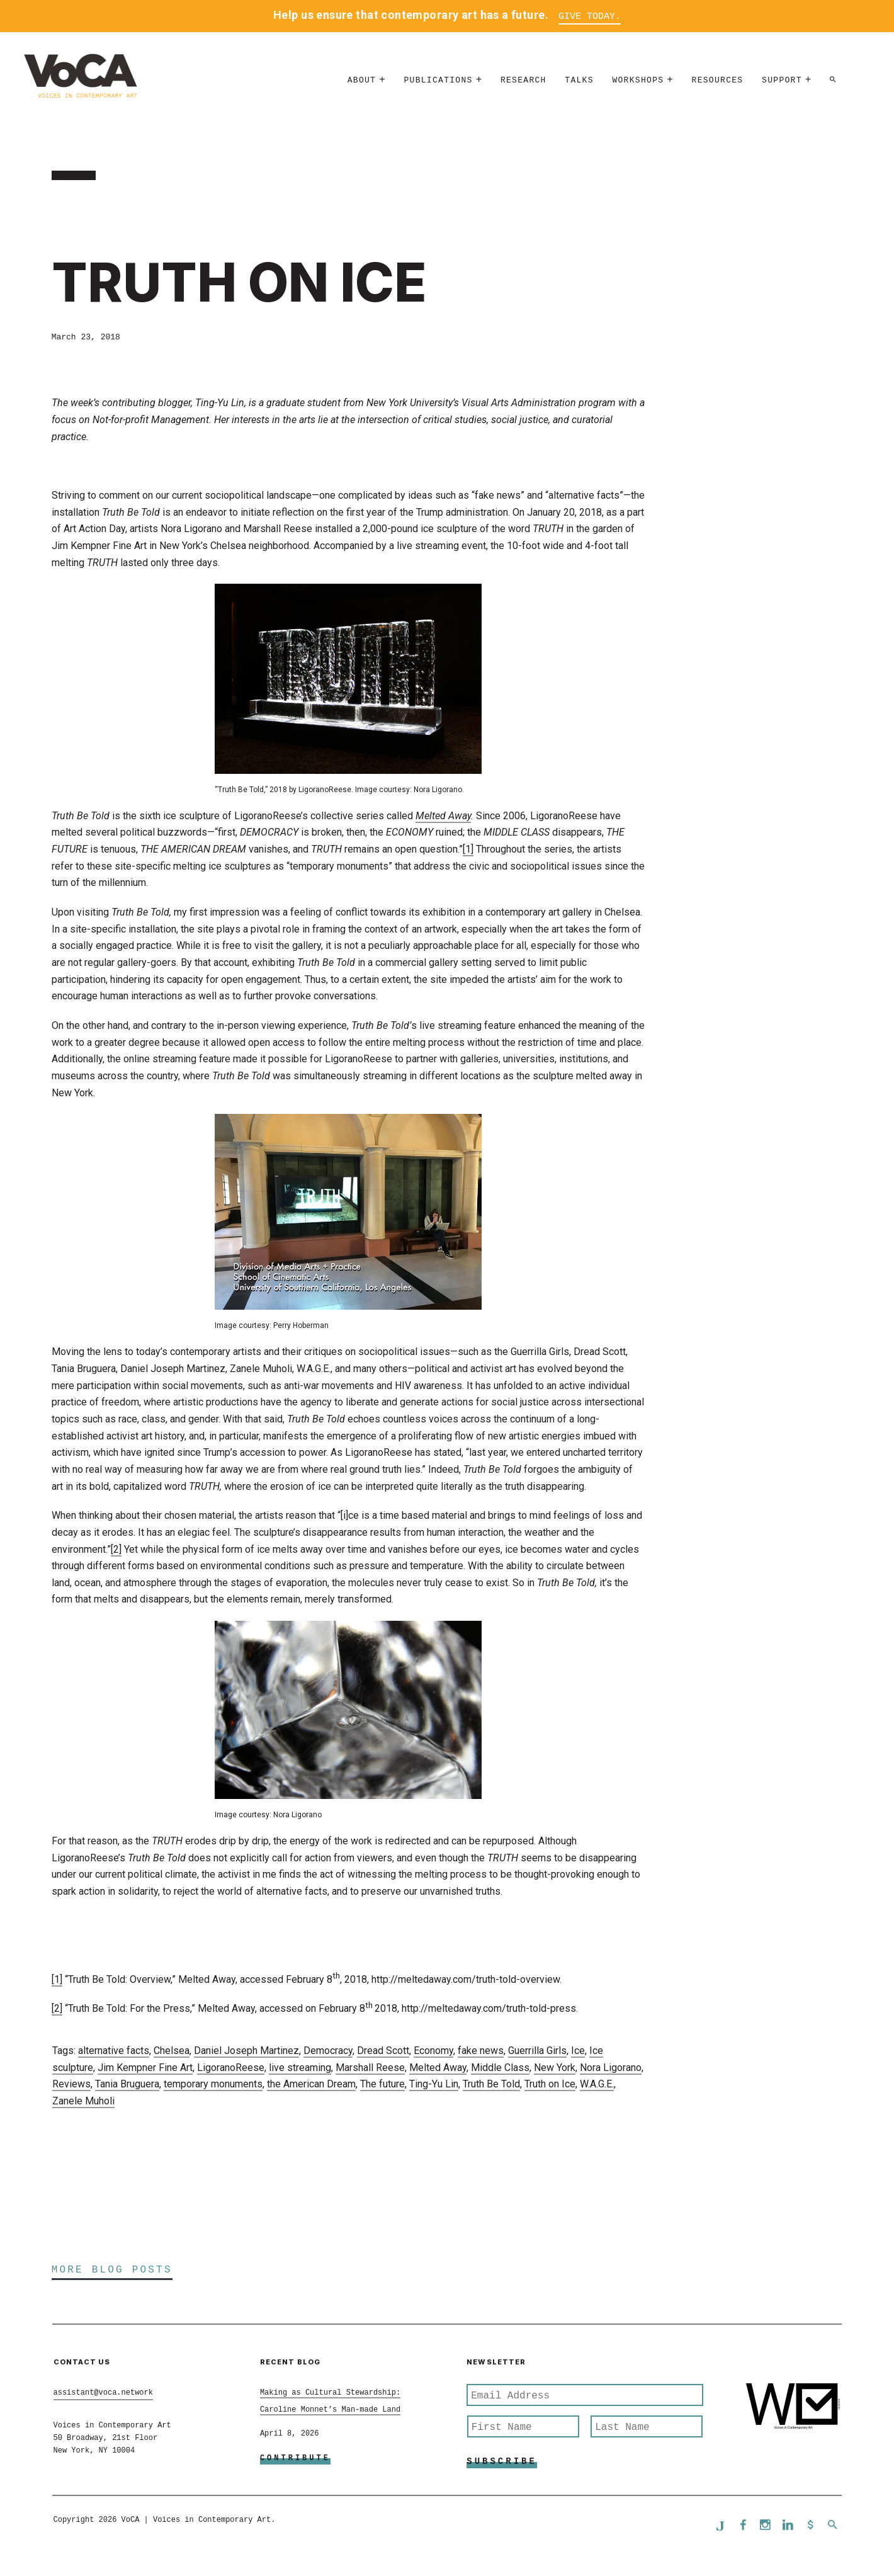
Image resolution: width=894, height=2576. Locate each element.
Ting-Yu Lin (433, 2085)
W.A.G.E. (597, 2085)
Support (782, 84)
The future (382, 2085)
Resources (718, 84)
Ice (578, 2052)
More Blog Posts (112, 2271)
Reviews (71, 2085)
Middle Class (500, 2069)
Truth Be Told (491, 2085)
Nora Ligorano (611, 2069)
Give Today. (589, 16)
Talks (579, 84)
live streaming (300, 2069)
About (362, 84)
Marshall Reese (370, 2069)
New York (554, 2069)
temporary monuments (213, 2085)
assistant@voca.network (103, 2394)
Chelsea (172, 2052)
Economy (433, 2052)
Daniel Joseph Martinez (246, 2052)
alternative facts (113, 2052)
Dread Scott (383, 2052)
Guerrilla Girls (537, 2052)
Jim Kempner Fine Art (145, 2069)
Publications (438, 84)
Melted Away (438, 2069)
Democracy (328, 2052)
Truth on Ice (549, 2085)
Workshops (638, 84)
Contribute (295, 2459)
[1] (468, 850)
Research (523, 84)
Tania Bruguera (127, 2085)
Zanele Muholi (83, 2102)
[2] (116, 1550)
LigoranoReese (230, 2069)
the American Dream (311, 2085)
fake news (481, 2052)
